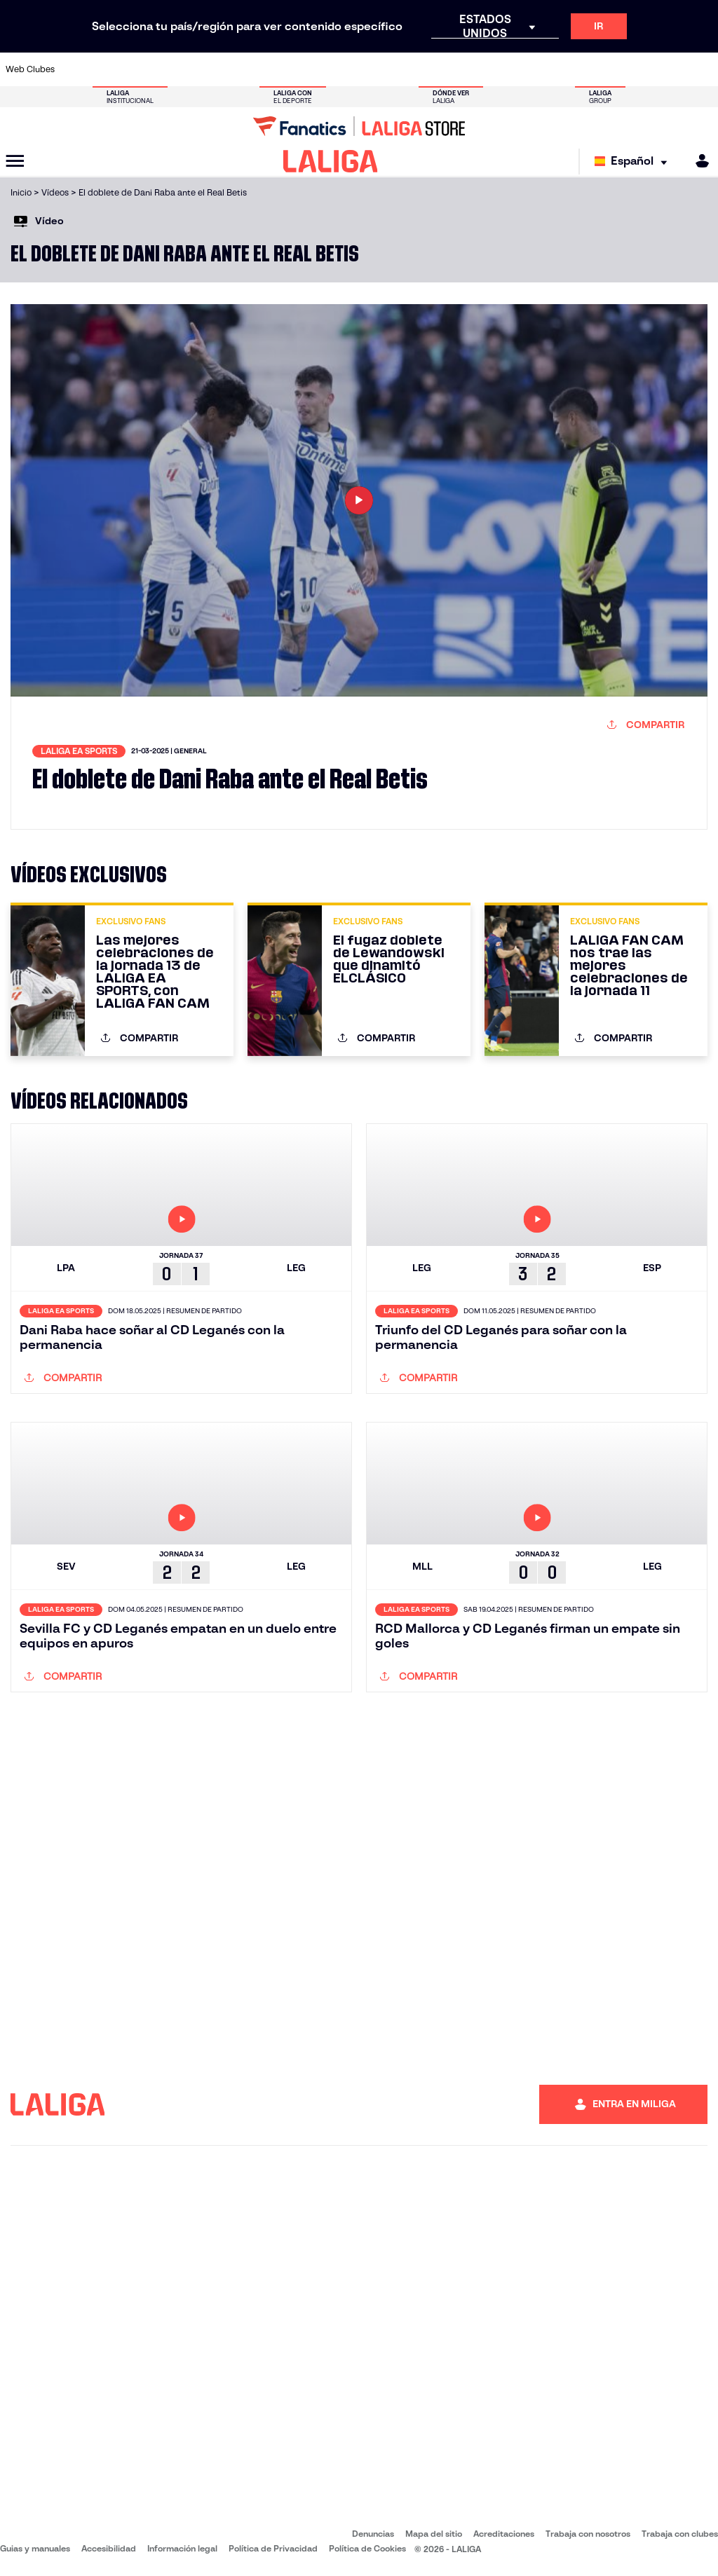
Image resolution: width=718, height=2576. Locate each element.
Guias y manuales (35, 2548)
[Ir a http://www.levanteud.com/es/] (340, 69)
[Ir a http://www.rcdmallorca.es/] (471, 69)
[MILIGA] (697, 160)
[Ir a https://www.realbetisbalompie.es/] (504, 69)
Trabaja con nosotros (588, 2533)
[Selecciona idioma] (634, 161)
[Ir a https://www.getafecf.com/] (274, 69)
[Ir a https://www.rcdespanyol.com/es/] (438, 69)
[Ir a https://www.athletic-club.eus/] (77, 69)
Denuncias (373, 2533)
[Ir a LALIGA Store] (359, 126)
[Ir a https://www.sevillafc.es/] (635, 69)
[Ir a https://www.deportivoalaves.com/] (176, 69)
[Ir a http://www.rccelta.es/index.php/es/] (405, 69)
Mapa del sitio (433, 2533)
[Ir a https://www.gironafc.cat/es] (307, 69)
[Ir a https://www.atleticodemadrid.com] (110, 69)
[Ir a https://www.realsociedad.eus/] (603, 69)
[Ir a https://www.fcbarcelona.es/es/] (241, 69)
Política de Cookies (367, 2548)
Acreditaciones (503, 2533)
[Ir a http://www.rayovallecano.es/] (373, 69)
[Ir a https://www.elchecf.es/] (208, 69)
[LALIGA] (330, 161)
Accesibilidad (108, 2548)
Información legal (182, 2548)
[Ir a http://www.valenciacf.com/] (668, 69)
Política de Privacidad (273, 2548)
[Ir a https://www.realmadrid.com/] (537, 69)
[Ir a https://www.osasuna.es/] (143, 69)
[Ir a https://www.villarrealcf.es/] (701, 69)
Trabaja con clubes (680, 2533)
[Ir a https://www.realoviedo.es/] (570, 69)
